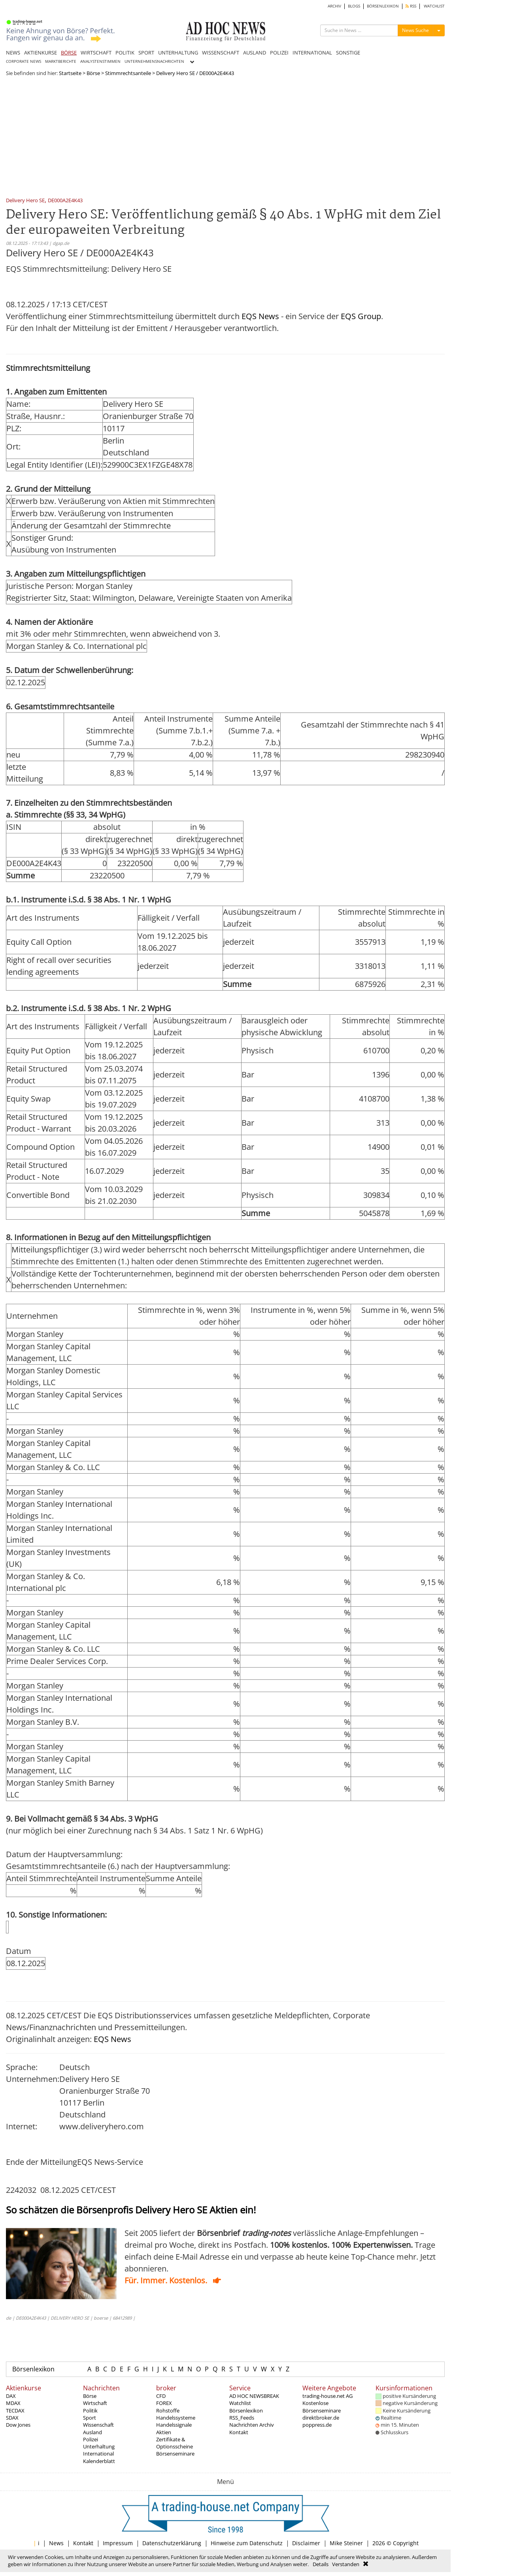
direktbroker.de (320, 2417)
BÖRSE (69, 52)
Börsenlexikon (33, 2369)
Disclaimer (306, 2543)
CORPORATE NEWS (23, 61)
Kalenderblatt (99, 2461)
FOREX (164, 2403)
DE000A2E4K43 (65, 201)
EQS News (260, 316)
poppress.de (317, 2424)
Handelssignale (174, 2424)
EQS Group (361, 316)
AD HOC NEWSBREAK (254, 2395)
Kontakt (238, 2432)
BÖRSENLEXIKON (383, 6)
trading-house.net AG (327, 2395)
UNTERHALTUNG (178, 52)
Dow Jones (18, 2424)
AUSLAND (254, 52)
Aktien (163, 2432)
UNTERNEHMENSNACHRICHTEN (154, 61)
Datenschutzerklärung (171, 2543)
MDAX (13, 2403)
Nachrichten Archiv (251, 2424)
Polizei (90, 2439)
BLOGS (354, 6)
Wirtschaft (95, 2403)
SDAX (12, 2417)
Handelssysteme (175, 2417)
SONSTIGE (348, 52)
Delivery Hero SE (25, 201)
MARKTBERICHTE (60, 61)
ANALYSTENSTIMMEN (100, 61)
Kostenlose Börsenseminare (321, 2406)
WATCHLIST (434, 6)
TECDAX (15, 2410)
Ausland (92, 2432)
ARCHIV (334, 6)
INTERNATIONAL (312, 52)
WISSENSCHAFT (220, 52)
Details (321, 2564)
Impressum (118, 2543)
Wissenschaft (98, 2424)
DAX (11, 2395)
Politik (90, 2410)
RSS (411, 6)
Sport (89, 2417)
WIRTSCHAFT (96, 52)
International (98, 2453)
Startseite (70, 73)
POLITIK (124, 52)
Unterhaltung (99, 2446)
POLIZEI (279, 52)
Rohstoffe (167, 2410)
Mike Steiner (346, 2543)
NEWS (13, 52)
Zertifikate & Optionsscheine (174, 2443)
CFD (161, 2395)
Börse (93, 73)
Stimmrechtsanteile (128, 73)
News (56, 2543)
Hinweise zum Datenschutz (247, 2543)
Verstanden (345, 2564)
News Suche (415, 30)
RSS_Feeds (241, 2417)
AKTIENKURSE (40, 52)
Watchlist (240, 2403)
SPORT (146, 52)
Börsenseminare (175, 2453)
